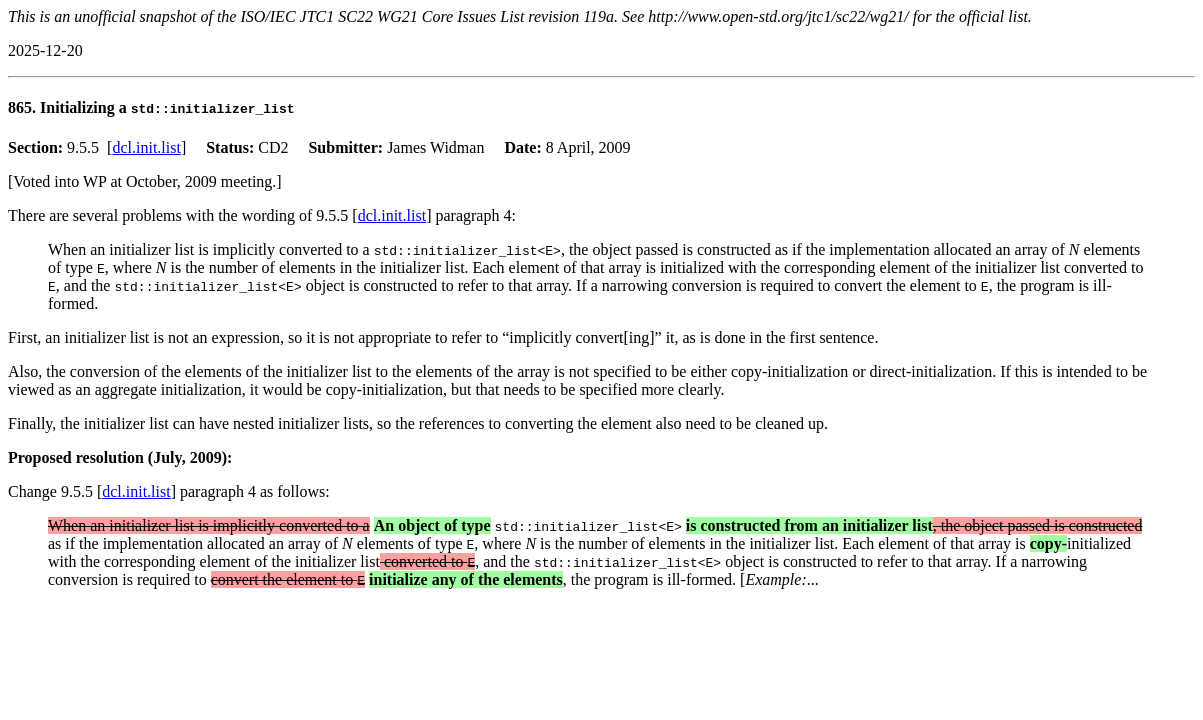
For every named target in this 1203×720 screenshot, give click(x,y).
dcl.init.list (146, 147)
